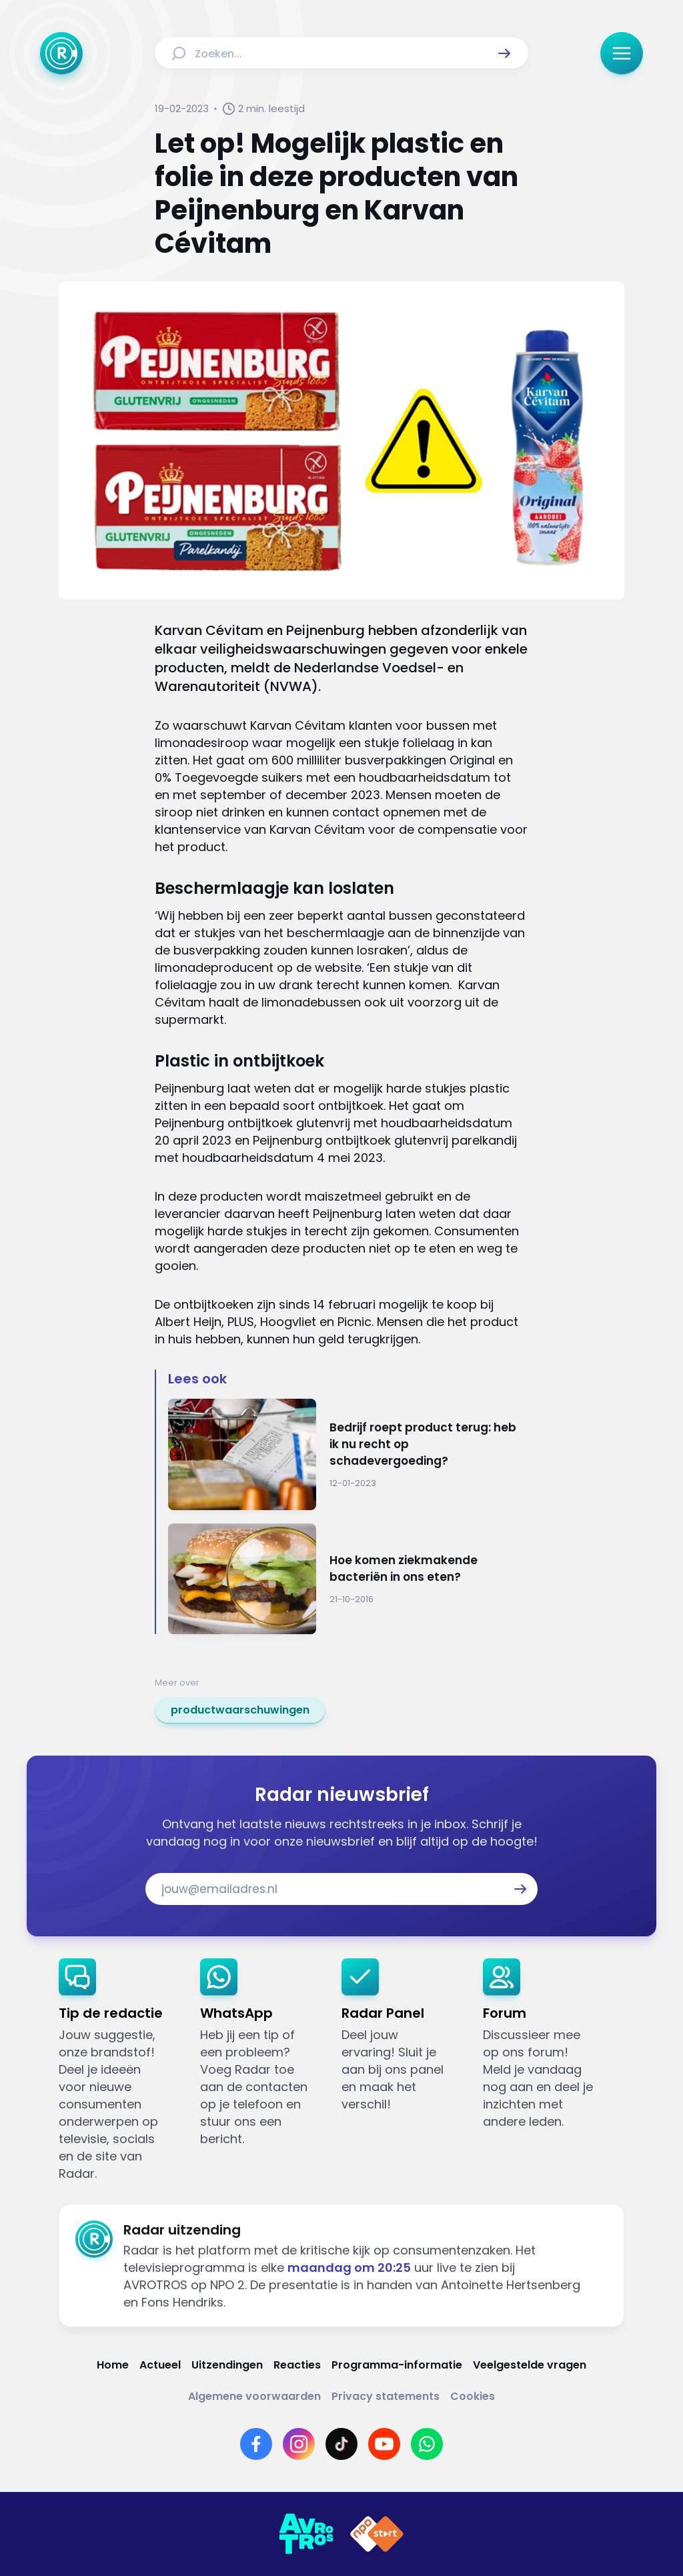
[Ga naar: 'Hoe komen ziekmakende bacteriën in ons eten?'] (348, 1579)
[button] (504, 53)
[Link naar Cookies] (472, 2396)
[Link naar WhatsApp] (427, 2444)
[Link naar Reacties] (297, 2365)
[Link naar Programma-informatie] (396, 2365)
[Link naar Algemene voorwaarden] (254, 2396)
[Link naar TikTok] (341, 2444)
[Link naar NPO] (377, 2534)
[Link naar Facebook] (256, 2444)
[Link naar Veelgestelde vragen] (529, 2365)
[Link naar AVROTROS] (306, 2534)
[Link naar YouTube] (384, 2444)
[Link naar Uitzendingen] (227, 2365)
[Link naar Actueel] (160, 2365)
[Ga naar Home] (61, 53)
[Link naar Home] (113, 2365)
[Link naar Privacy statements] (385, 2396)
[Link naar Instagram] (299, 2444)
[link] (240, 1710)
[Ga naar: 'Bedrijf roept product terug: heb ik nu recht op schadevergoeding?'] (348, 1454)
